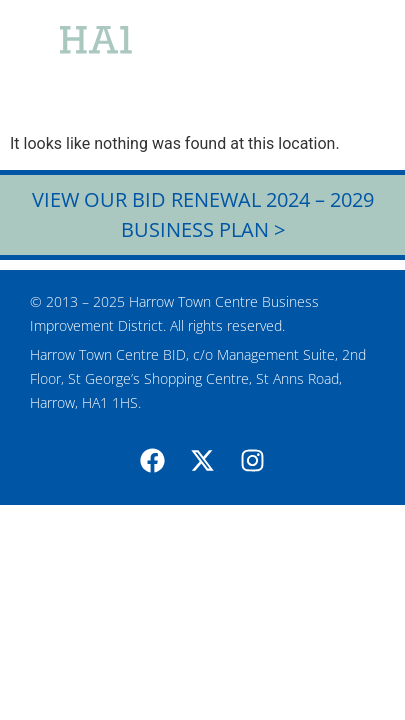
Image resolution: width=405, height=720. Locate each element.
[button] (354, 60)
